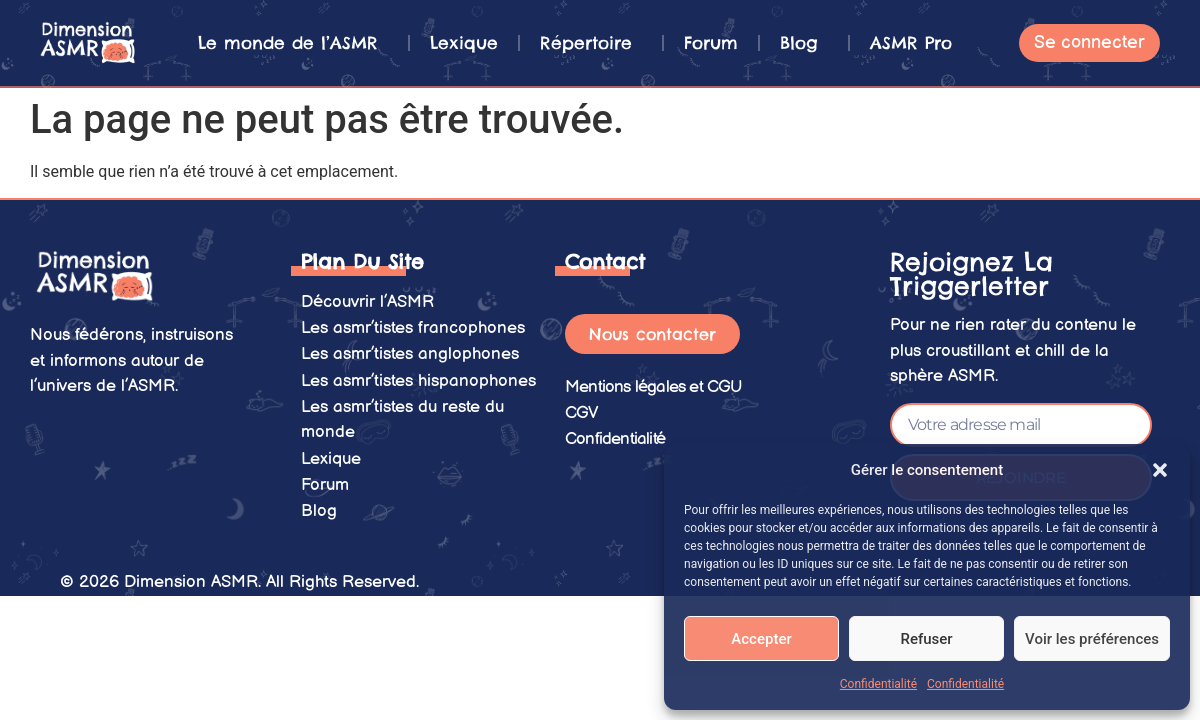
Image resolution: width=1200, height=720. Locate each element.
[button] (1160, 470)
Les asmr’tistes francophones (413, 327)
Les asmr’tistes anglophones (410, 352)
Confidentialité (878, 684)
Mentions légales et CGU (653, 386)
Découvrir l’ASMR (367, 301)
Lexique (464, 43)
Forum (711, 43)
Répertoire (591, 43)
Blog (804, 43)
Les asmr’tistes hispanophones (418, 378)
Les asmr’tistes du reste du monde (402, 416)
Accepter (761, 639)
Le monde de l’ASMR (293, 43)
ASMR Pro (911, 43)
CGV (582, 412)
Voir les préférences (1092, 639)
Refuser (926, 639)
